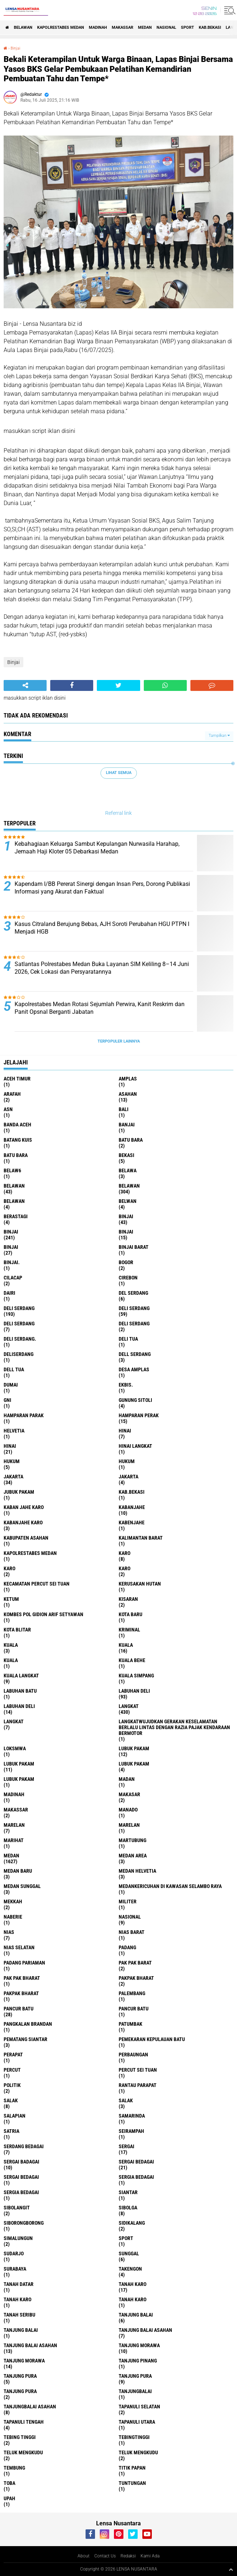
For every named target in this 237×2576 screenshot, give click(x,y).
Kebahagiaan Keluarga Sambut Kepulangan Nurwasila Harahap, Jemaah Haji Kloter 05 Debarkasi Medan (97, 847)
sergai (126, 2146)
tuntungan (132, 2483)
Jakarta (128, 1476)
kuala (11, 1645)
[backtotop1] (230, 2569)
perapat (13, 2054)
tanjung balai (136, 2315)
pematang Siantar (25, 2039)
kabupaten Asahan (26, 1538)
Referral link (118, 813)
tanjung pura (20, 2376)
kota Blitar (17, 1630)
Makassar (122, 27)
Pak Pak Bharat (22, 1978)
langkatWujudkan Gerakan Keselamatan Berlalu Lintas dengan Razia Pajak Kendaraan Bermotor (174, 1727)
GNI (7, 1400)
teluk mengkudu (23, 2452)
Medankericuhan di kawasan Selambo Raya (170, 1886)
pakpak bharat (136, 1978)
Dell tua (14, 1369)
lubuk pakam (134, 1748)
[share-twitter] (118, 685)
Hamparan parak (24, 1415)
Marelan (129, 1825)
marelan (14, 1825)
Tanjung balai (21, 2330)
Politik (12, 2085)
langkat (129, 1706)
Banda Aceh (17, 1124)
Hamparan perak (139, 1415)
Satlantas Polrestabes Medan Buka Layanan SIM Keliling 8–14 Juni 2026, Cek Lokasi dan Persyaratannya (102, 968)
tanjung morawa (139, 2345)
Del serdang (133, 1293)
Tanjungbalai (135, 2391)
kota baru (130, 1614)
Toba (9, 2483)
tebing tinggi (20, 2437)
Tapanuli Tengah (24, 2422)
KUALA (11, 1660)
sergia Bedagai (136, 2177)
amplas (128, 1079)
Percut (12, 2070)
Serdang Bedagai (24, 2146)
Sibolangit (17, 2207)
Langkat (14, 1721)
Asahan (128, 1094)
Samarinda (132, 2116)
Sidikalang (132, 2223)
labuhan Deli (134, 1691)
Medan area (133, 1855)
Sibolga (128, 2207)
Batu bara (131, 1140)
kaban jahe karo (24, 1507)
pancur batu (18, 2009)
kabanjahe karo (23, 1522)
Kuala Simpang (136, 1675)
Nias (9, 1932)
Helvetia (14, 1431)
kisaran (128, 1599)
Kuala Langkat (21, 1675)
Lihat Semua (118, 772)
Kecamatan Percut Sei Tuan (37, 1584)
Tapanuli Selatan (139, 2406)
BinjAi (126, 1232)
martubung (132, 1840)
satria (11, 2131)
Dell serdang (135, 1354)
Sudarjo (14, 2253)
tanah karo (132, 2284)
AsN (8, 1109)
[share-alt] (25, 685)
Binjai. (12, 1262)
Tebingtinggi (134, 2437)
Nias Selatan (19, 1947)
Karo (9, 1568)
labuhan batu (20, 1691)
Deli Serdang (134, 1308)
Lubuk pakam (134, 1764)
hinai (125, 1431)
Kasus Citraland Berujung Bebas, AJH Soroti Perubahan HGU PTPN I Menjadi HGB (102, 927)
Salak (126, 2100)
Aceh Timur (17, 1079)
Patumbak (130, 2024)
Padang (127, 1947)
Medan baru (18, 1871)
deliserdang (18, 1354)
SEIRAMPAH (131, 2131)
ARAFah (12, 1094)
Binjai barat (134, 1247)
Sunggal (129, 2253)
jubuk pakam (19, 1492)
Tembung (14, 2468)
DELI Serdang (19, 1323)
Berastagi (16, 1216)
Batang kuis (18, 1140)
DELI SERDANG (134, 1323)
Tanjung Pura (20, 2391)
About (84, 2556)
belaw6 (12, 1170)
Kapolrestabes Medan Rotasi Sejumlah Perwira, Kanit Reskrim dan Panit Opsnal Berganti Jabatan (100, 1008)
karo (124, 1553)
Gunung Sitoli (135, 1400)
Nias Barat (132, 1932)
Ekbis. (126, 1385)
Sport (187, 27)
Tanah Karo (132, 2299)
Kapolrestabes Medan (60, 27)
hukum (12, 1461)
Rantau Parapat (138, 2085)
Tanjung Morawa (24, 2361)
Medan (145, 27)
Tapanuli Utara (137, 2422)
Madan (127, 1779)
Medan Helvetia (137, 1871)
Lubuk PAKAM (19, 1779)
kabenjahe (132, 1522)
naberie (13, 1917)
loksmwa (15, 1748)
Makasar (129, 1794)
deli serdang (19, 1308)
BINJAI (11, 1247)
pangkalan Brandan (28, 2024)
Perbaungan (133, 2054)
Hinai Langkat (135, 1446)
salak (11, 2100)
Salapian (14, 2116)
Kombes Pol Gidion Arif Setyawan (43, 1614)
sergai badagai (21, 2162)
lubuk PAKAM (19, 1764)
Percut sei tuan (138, 2070)
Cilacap (13, 1278)
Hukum (127, 1461)
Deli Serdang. (20, 1339)
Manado (128, 1810)
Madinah (98, 27)
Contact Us (105, 2556)
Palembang (132, 1993)
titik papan (132, 2468)
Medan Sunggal (22, 1886)
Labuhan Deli (19, 1706)
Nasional (166, 27)
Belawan (129, 1186)
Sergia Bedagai (21, 2192)
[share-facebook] (71, 685)
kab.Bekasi (210, 27)
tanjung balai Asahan (145, 2330)
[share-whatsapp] (165, 685)
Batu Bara (16, 1155)
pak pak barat (135, 1963)
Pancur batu (134, 2009)
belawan (14, 1186)
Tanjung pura (135, 2376)
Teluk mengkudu (138, 2452)
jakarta (13, 1476)
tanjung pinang (138, 2361)
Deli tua (128, 1339)
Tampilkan (219, 735)
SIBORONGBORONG (24, 2223)
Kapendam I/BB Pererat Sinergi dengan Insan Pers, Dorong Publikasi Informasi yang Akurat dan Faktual (102, 887)
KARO (124, 1568)
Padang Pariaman (24, 1963)
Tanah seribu (19, 2315)
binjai (126, 1216)
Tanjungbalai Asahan (30, 2406)
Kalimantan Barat (141, 1538)
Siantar (128, 2192)
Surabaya (15, 2269)
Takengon (130, 2269)
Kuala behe (132, 1660)
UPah (9, 2498)
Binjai (15, 48)
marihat (14, 1840)
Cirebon (128, 1278)
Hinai (10, 1446)
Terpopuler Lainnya (119, 1041)
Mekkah (13, 1901)
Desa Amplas (134, 1369)
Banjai (127, 1124)
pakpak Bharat (21, 1993)
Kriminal (129, 1630)
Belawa (128, 1170)
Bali (124, 1109)
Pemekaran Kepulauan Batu (152, 2039)
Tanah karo (17, 2299)
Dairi (9, 1293)
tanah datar (18, 2284)
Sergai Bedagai (21, 2177)
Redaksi (128, 2556)
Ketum (11, 1599)
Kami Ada (150, 2556)
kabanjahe (132, 1507)
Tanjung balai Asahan (30, 2345)
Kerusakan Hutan (140, 1584)
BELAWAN (23, 27)
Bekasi (126, 1155)
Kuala (126, 1645)
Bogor (126, 1262)
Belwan (128, 1201)
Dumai (11, 1385)
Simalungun (18, 2238)
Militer (128, 1901)
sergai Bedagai (136, 2162)
